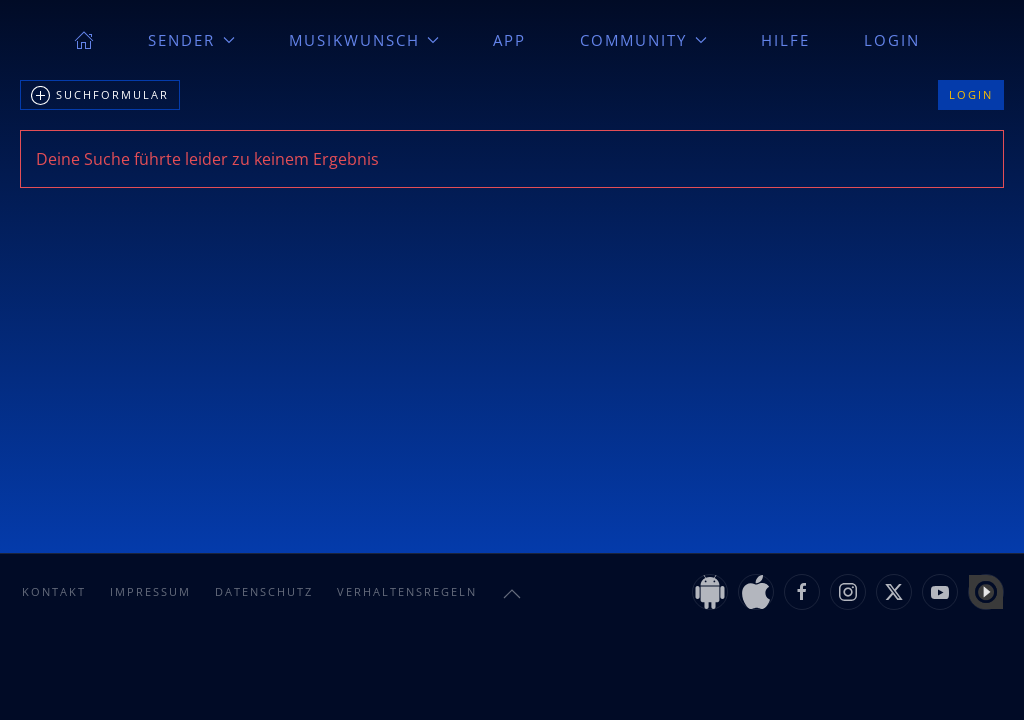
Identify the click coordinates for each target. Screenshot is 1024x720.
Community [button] (643, 40)
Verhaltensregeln (407, 591)
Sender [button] (191, 40)
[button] (512, 594)
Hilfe (785, 40)
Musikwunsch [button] (364, 40)
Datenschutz (264, 591)
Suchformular (100, 96)
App (509, 40)
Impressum (150, 591)
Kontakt (54, 591)
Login (892, 40)
